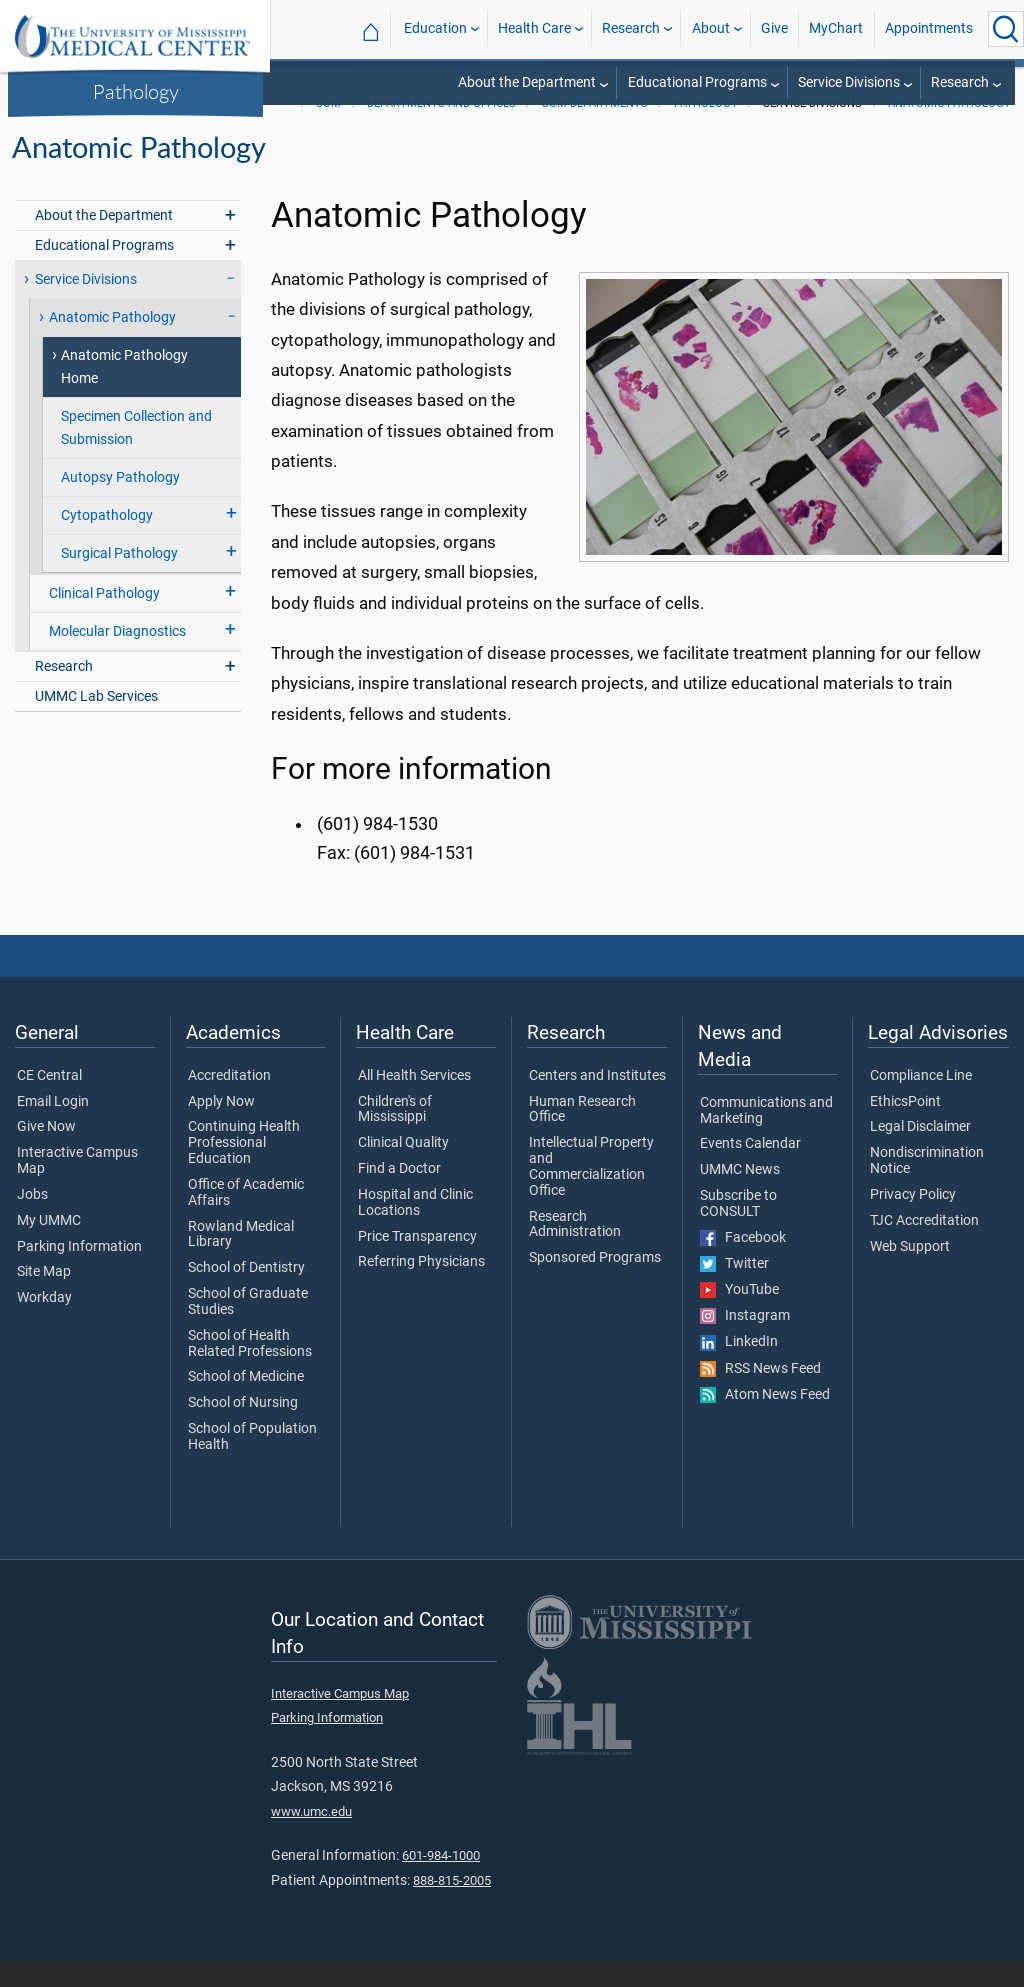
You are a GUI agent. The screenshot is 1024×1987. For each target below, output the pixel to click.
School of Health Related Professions (250, 1370)
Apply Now (221, 1128)
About (711, 28)
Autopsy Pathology (120, 503)
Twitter (734, 1290)
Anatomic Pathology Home (124, 393)
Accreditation (229, 1102)
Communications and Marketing (766, 1137)
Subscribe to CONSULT (738, 1230)
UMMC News (740, 1196)
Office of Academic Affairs (246, 1219)
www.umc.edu (311, 1837)
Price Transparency (417, 1263)
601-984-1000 (441, 1881)
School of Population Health (252, 1463)
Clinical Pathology (104, 619)
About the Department (527, 82)
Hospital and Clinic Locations (415, 1229)
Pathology (136, 91)
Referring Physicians (421, 1288)
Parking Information (79, 1273)
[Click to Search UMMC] (1006, 29)
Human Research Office (582, 1136)
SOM (328, 129)
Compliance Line (921, 1102)
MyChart (836, 28)
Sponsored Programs (595, 1284)
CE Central (49, 1102)
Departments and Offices (441, 129)
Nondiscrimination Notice (927, 1187)
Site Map (44, 1298)
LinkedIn (739, 1368)
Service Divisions (849, 82)
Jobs (32, 1221)
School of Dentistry (246, 1294)
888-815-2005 (452, 1906)
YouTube (739, 1316)
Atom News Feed (765, 1421)
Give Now (46, 1153)
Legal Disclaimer (920, 1153)
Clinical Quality (403, 1169)
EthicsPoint (905, 1128)
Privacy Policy (913, 1221)
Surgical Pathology (119, 579)
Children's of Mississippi (395, 1136)
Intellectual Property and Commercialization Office (591, 1192)
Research (631, 28)
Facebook (743, 1264)
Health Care (534, 28)
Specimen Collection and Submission (136, 454)
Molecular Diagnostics (117, 657)
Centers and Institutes (597, 1102)
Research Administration (575, 1251)
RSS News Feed (760, 1395)
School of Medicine (246, 1403)
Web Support (910, 1273)
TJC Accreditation (924, 1247)
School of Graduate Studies (248, 1328)
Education (435, 28)
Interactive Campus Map (77, 1187)
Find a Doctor (399, 1195)
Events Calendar (750, 1170)
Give (774, 28)
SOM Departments (595, 129)
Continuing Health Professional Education (244, 1168)
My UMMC (49, 1247)
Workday (44, 1324)
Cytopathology (107, 541)
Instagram (745, 1342)
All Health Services (414, 1102)
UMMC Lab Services (96, 722)
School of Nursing (243, 1429)
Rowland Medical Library (241, 1261)
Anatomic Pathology (949, 129)
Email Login (53, 1128)
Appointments (929, 28)
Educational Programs (697, 82)
